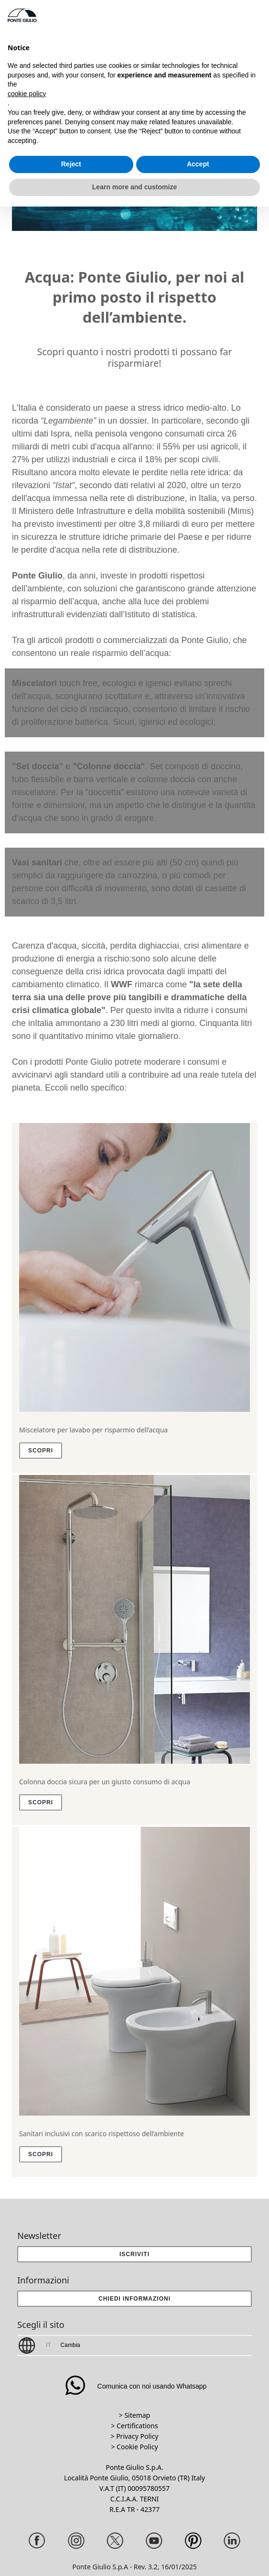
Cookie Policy (137, 2446)
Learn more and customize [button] (134, 187)
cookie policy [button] (27, 94)
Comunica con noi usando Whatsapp (135, 2386)
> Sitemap (134, 2415)
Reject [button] (71, 164)
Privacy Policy (137, 2436)
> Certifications (134, 2425)
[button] (134, 2299)
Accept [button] (198, 164)
